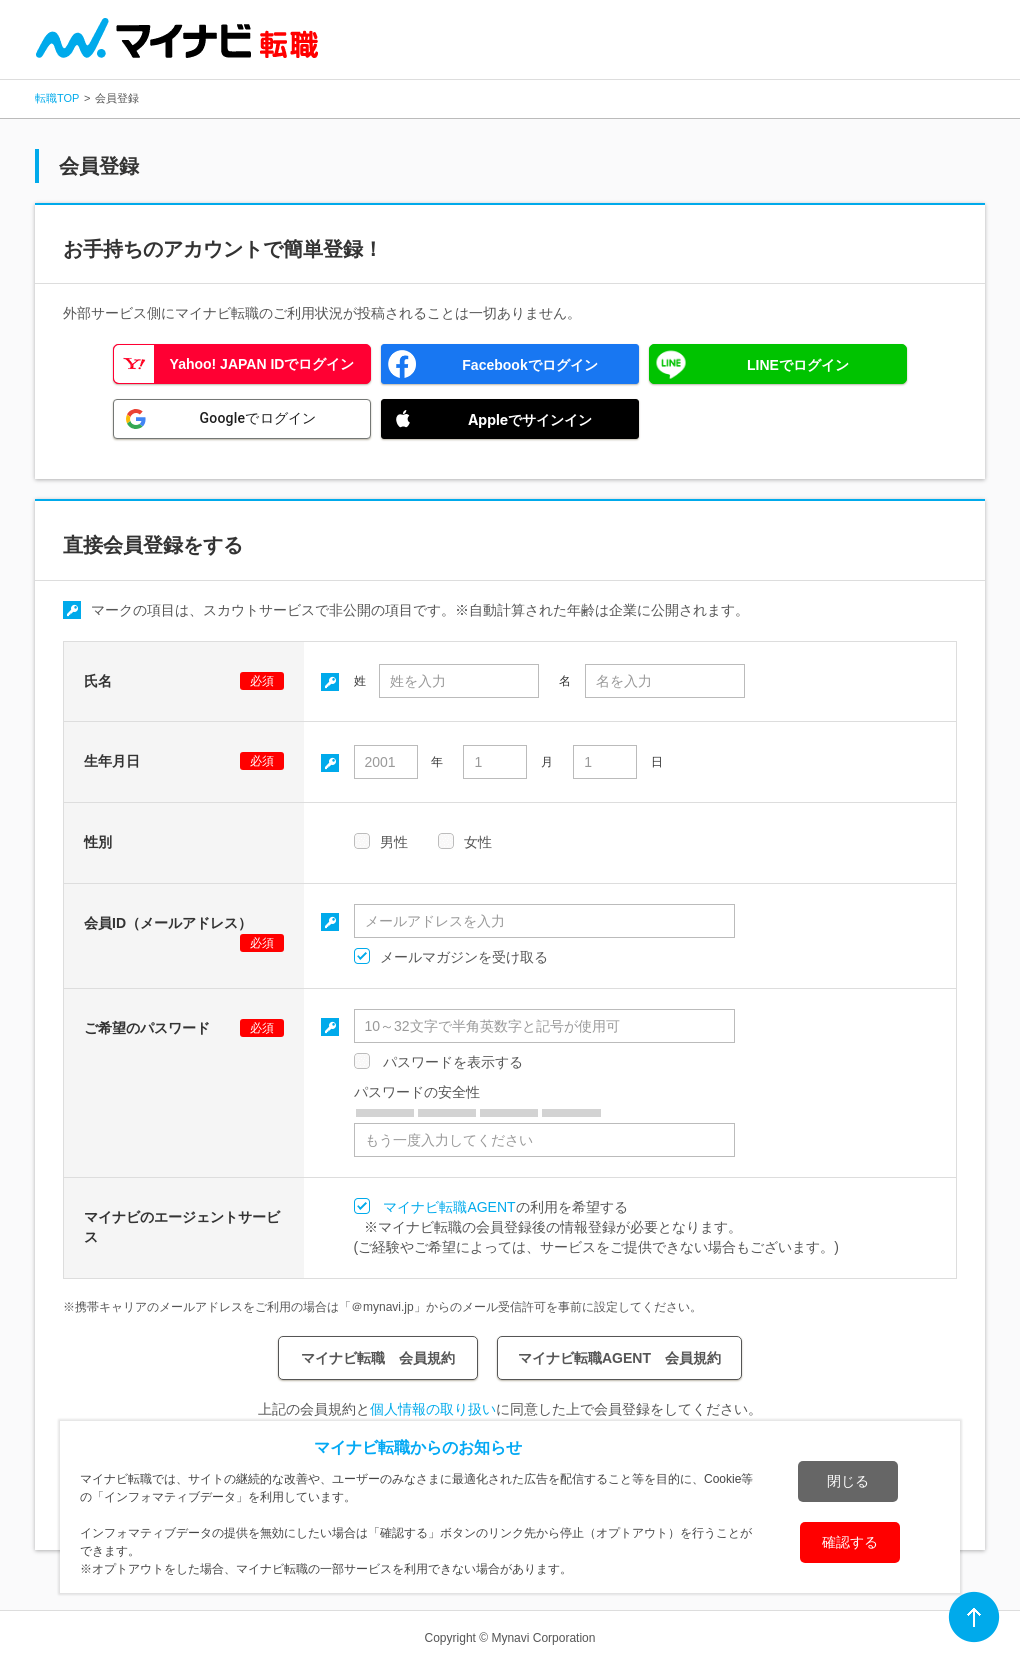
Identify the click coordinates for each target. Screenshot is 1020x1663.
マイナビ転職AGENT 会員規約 (619, 1358)
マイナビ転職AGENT (449, 1207)
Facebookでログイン (529, 365)
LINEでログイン (798, 365)
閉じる (848, 1481)
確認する (850, 1542)
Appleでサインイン (530, 419)
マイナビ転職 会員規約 (378, 1358)
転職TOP (57, 98)
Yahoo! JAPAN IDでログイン (262, 364)
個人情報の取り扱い (433, 1409)
